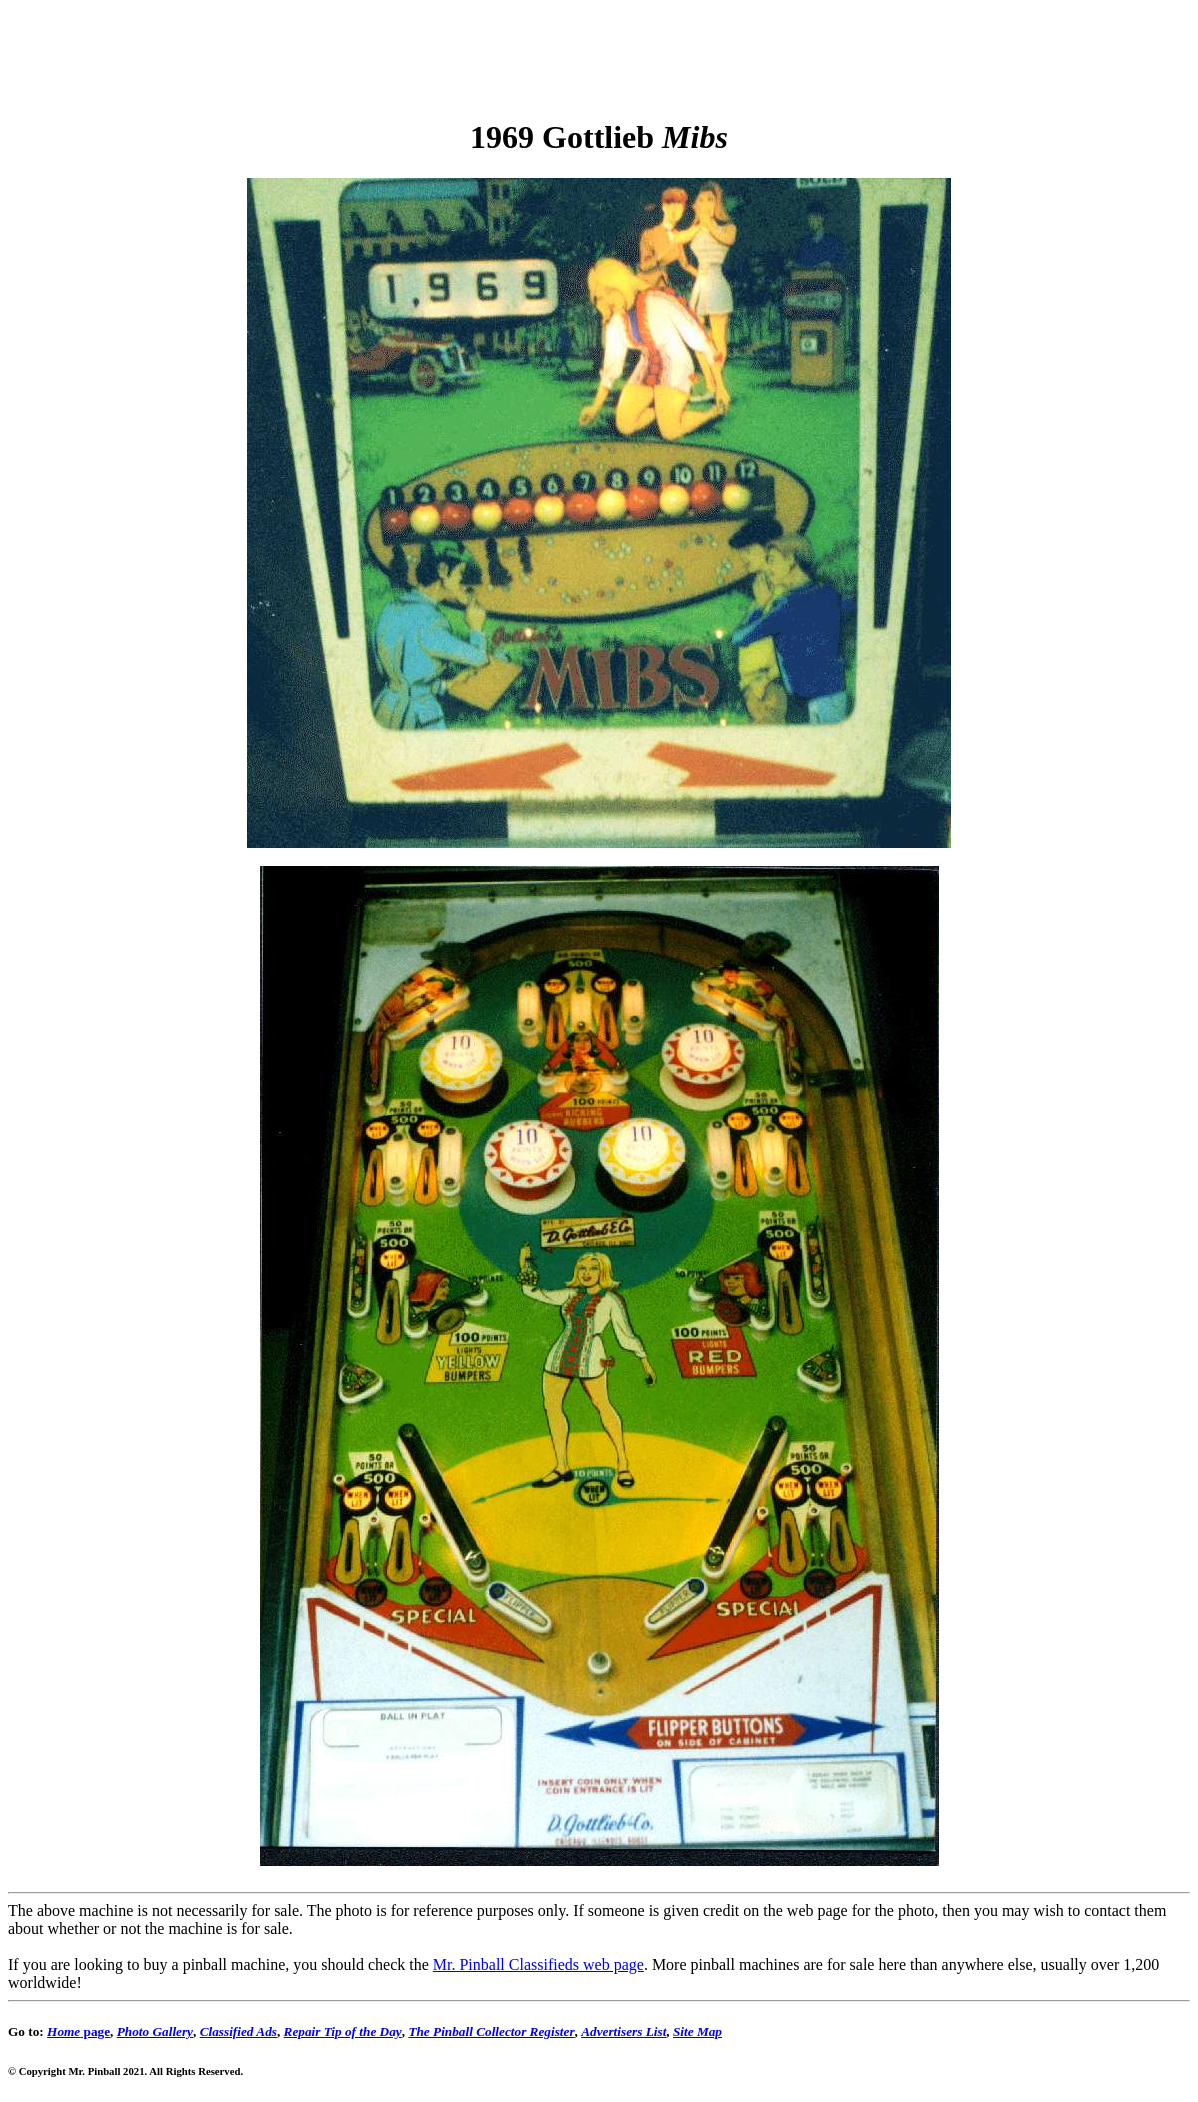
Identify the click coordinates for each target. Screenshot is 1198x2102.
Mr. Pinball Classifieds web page (538, 1964)
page (78, 2031)
